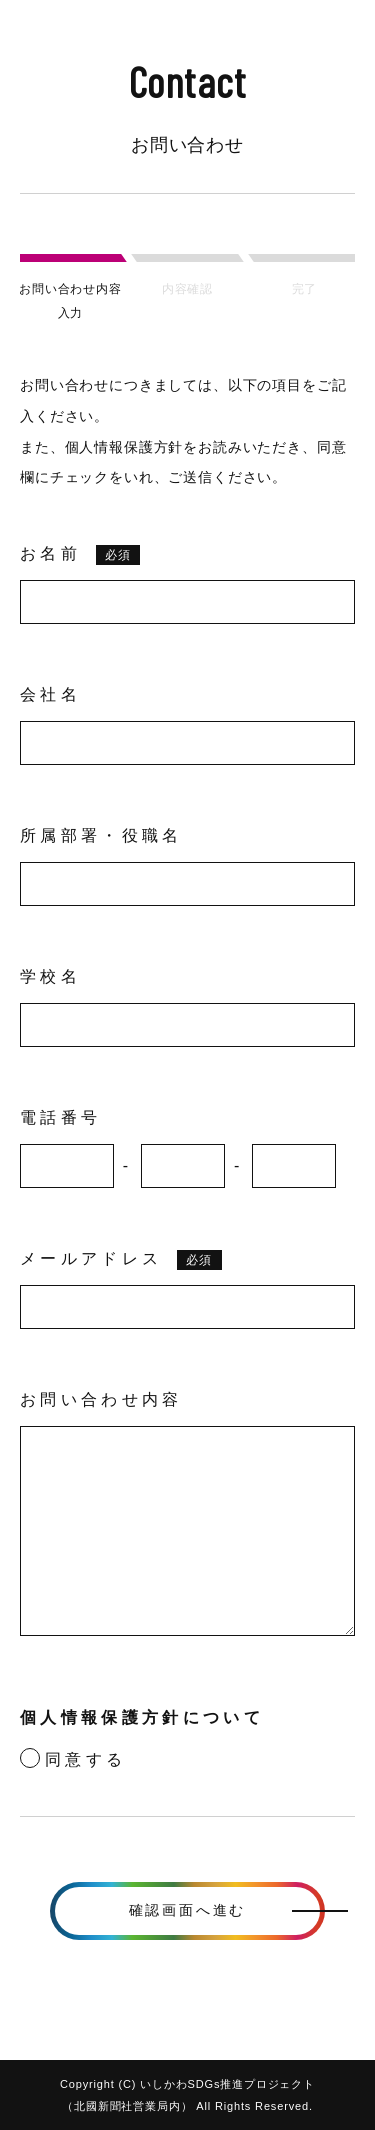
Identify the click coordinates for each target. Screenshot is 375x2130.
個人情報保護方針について (142, 1717)
